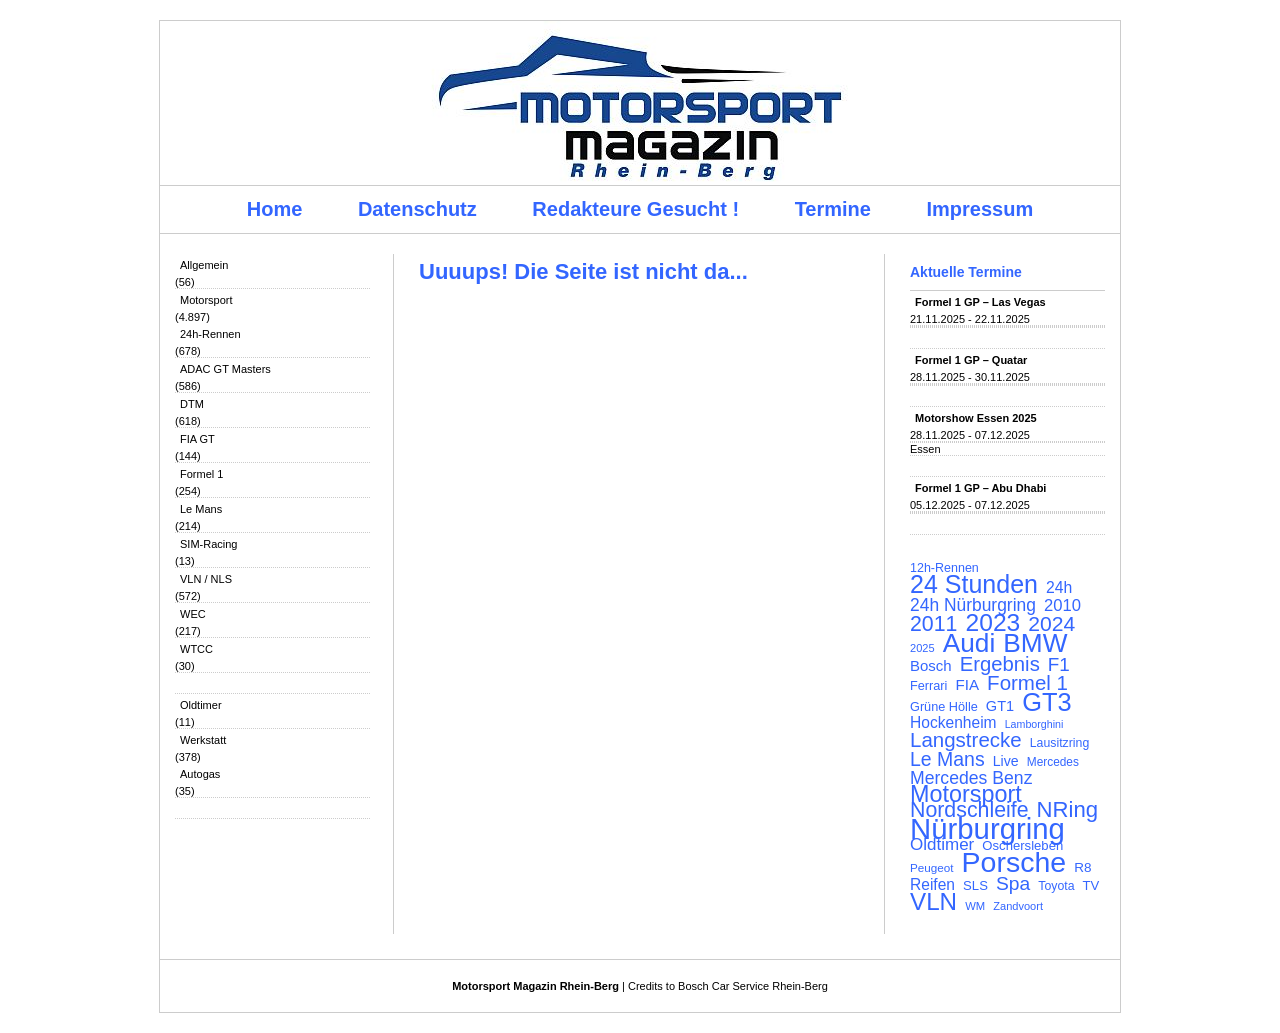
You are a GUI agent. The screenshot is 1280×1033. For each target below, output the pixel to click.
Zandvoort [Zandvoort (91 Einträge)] (1018, 906)
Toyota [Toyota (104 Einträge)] (1056, 886)
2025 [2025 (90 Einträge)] (922, 648)
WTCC (196, 649)
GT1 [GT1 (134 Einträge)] (1000, 706)
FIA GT (197, 439)
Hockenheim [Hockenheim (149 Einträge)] (953, 723)
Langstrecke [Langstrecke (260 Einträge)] (966, 740)
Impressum (980, 209)
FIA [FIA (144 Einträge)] (967, 685)
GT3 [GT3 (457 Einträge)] (1046, 702)
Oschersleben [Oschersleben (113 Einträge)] (1022, 845)
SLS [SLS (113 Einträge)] (975, 885)
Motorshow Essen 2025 (976, 418)
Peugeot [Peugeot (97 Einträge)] (932, 867)
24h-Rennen (210, 334)
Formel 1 (201, 474)
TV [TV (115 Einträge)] (1091, 885)
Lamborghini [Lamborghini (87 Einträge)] (1034, 724)
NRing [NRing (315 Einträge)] (1068, 810)
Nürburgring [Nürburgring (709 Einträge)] (987, 829)
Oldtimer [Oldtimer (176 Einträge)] (942, 845)
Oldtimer (201, 705)
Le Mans (201, 509)
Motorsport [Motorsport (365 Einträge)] (966, 794)
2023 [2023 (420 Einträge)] (993, 623)
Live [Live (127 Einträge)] (1006, 761)
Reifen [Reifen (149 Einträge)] (932, 885)
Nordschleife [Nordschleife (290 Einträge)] (969, 810)
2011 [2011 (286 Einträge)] (933, 624)
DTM (192, 404)
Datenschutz (417, 209)
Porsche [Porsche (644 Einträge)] (1014, 862)
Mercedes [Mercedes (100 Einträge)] (1053, 762)
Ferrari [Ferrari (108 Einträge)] (928, 685)
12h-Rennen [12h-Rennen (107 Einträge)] (944, 568)
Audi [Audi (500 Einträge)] (969, 643)
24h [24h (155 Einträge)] (1059, 588)
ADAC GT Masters (225, 369)
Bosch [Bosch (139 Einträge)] (931, 666)
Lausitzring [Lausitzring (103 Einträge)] (1059, 743)
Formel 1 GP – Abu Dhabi (980, 488)
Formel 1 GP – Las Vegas (980, 302)
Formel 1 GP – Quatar (971, 360)
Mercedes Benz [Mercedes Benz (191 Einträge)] (971, 778)
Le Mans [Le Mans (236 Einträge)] (947, 759)
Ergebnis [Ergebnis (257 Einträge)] (1000, 664)
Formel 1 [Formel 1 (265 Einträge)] (1027, 683)
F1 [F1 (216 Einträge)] (1059, 665)
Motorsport (206, 300)
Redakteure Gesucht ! (635, 209)
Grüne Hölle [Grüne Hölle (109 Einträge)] (944, 706)
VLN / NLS (206, 579)
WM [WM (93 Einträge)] (975, 906)
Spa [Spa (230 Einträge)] (1013, 884)
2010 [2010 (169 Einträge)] (1062, 606)
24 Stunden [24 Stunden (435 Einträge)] (974, 584)
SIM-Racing (208, 544)
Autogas (200, 774)
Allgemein (204, 265)
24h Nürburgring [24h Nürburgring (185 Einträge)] (973, 605)
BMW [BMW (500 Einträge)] (1035, 643)
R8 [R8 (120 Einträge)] (1082, 867)
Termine (833, 209)
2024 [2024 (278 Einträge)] (1051, 624)
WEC (193, 614)
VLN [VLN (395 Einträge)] (933, 902)
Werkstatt (203, 740)
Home (275, 209)
